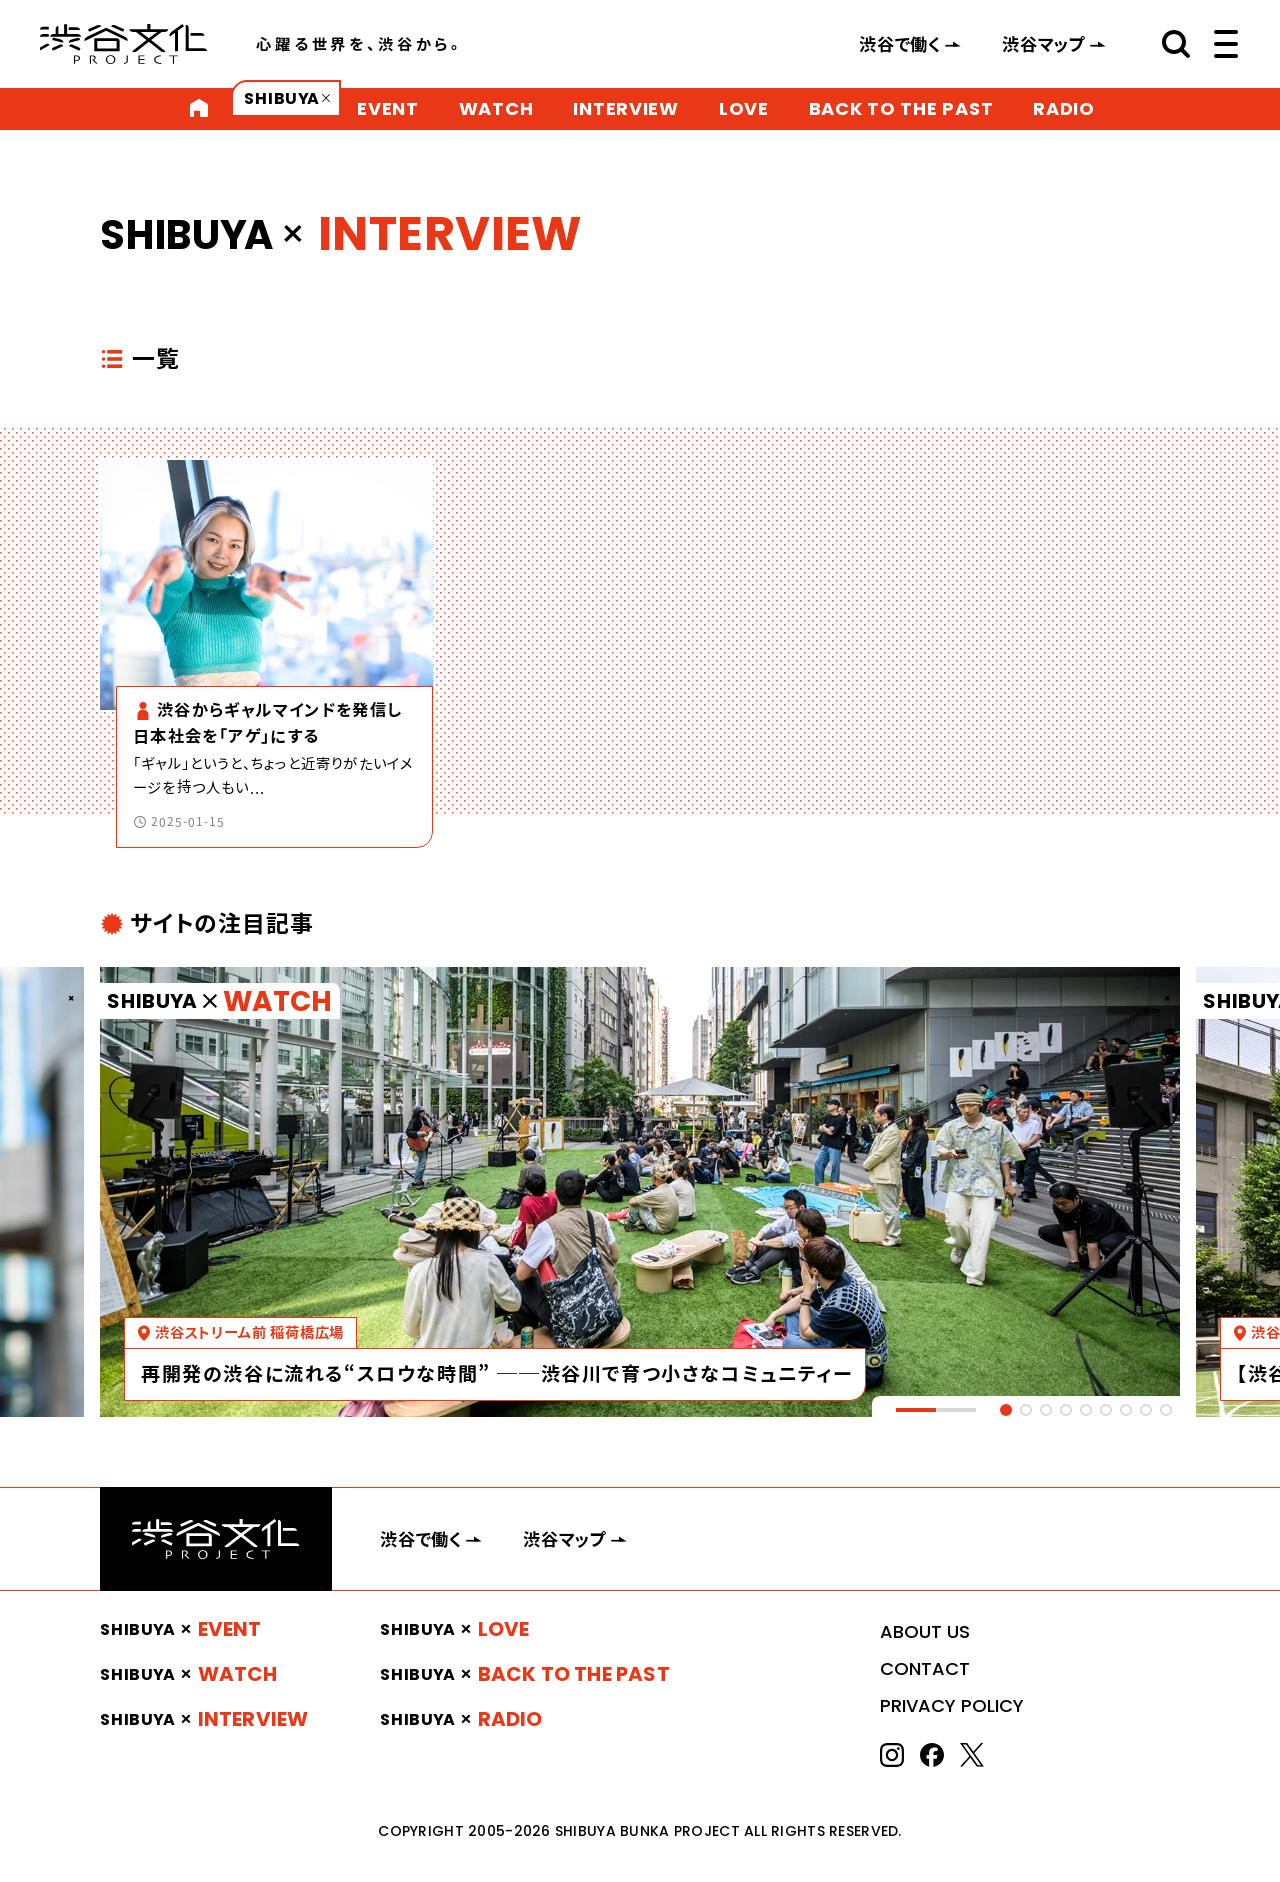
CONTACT (925, 1668)
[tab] (1006, 1410)
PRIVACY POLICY (952, 1705)
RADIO (1064, 108)
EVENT (388, 108)
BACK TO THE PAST (901, 108)
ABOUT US (925, 1631)
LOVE (744, 108)
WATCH (496, 108)
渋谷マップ (1044, 44)
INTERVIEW (625, 108)
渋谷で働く (900, 44)
